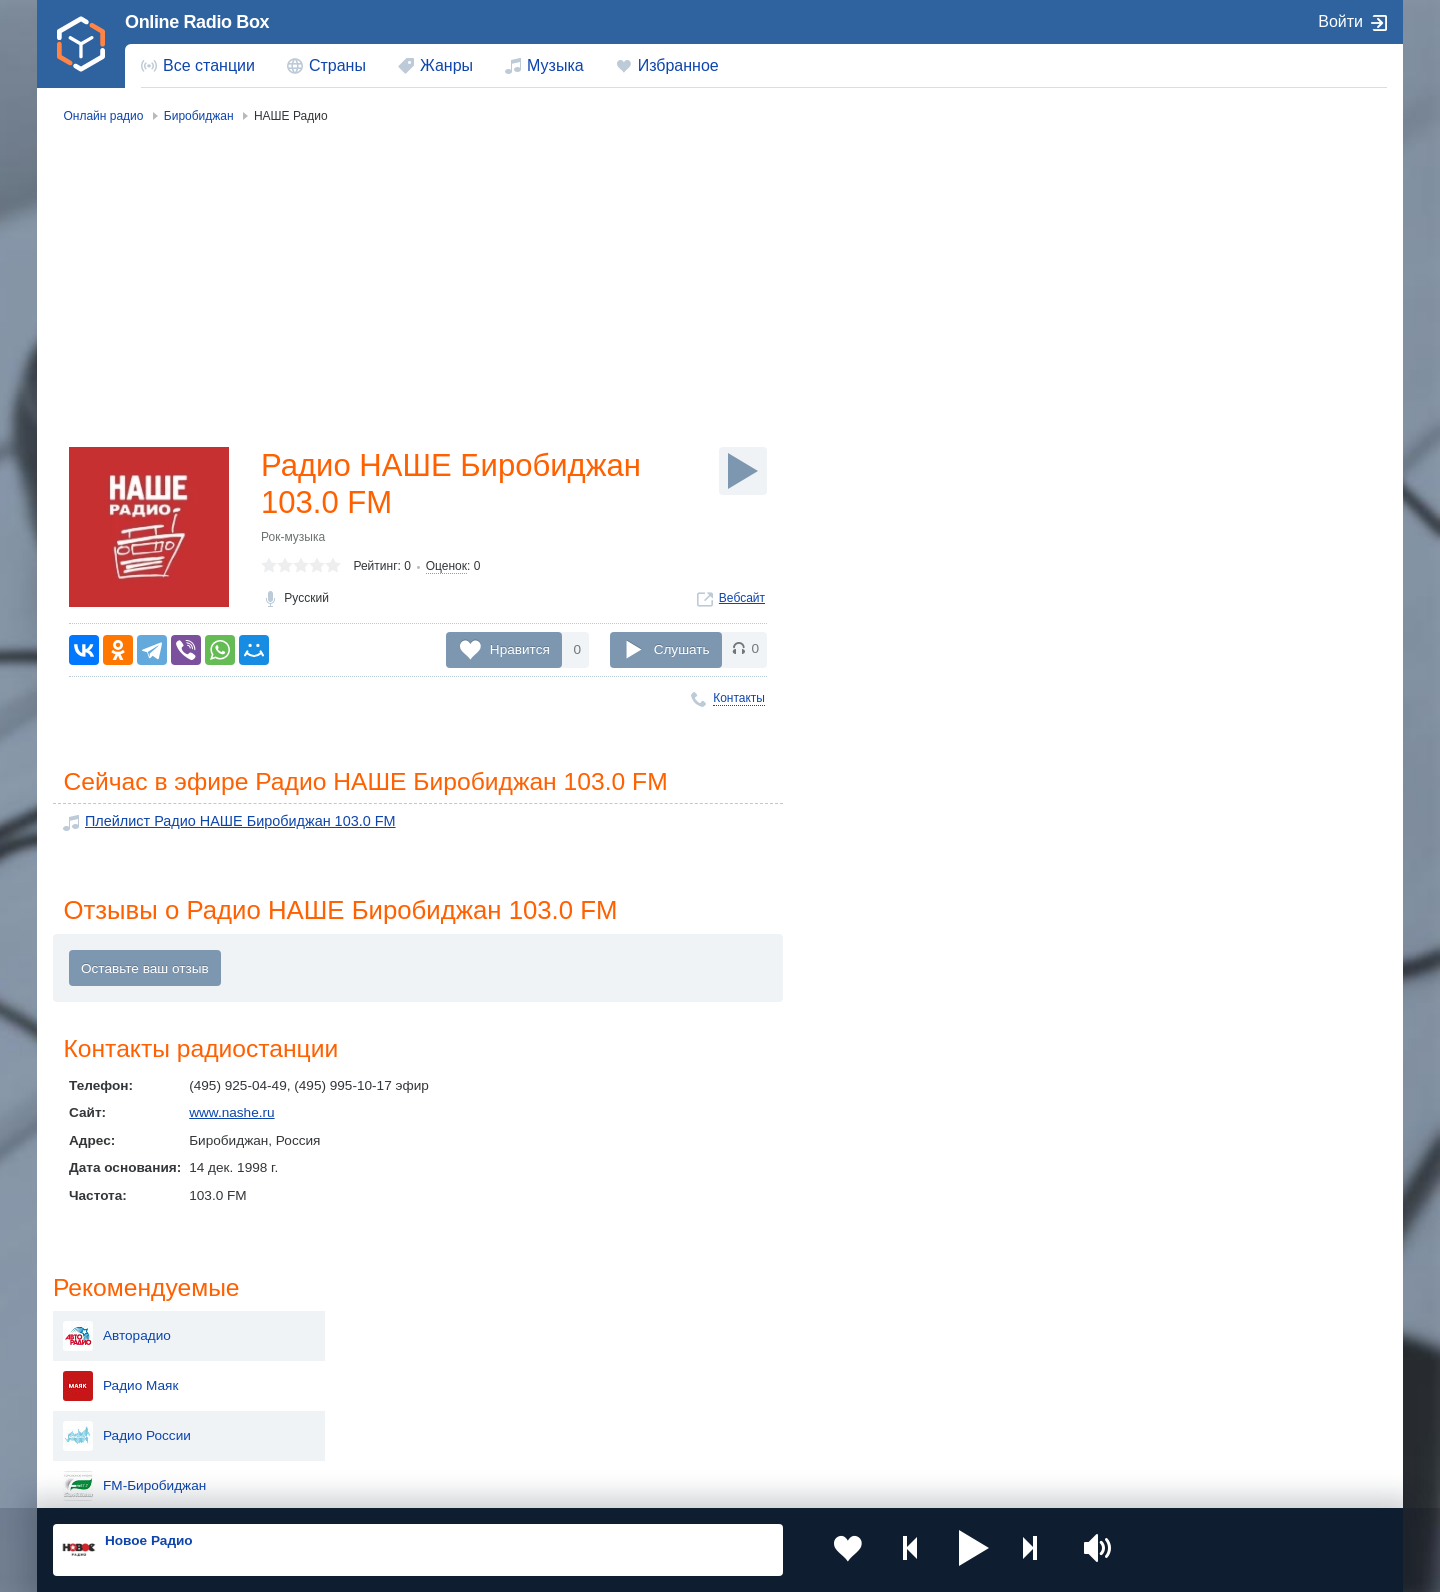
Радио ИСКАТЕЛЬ (1202, 408)
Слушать (682, 649)
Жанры (446, 65)
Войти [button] (1340, 21)
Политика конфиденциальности (495, 1485)
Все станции (209, 65)
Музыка (555, 65)
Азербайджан (669, 1429)
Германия (926, 1429)
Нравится (520, 649)
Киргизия (116, 1361)
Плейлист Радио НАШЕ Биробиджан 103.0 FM (231, 823)
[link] (81, 44)
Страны (337, 65)
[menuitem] (198, 66)
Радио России (1189, 308)
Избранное (678, 65)
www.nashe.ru (231, 1115)
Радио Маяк (1182, 258)
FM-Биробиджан (1196, 358)
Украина (383, 1328)
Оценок (446, 569)
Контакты (739, 698)
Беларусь (117, 1429)
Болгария (925, 1361)
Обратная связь (647, 1485)
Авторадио (1179, 208)
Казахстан (928, 1328)
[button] (949, 1550)
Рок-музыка (293, 540)
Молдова (655, 1328)
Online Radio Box (197, 22)
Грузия (378, 1429)
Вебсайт (742, 601)
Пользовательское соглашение (301, 1485)
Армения (655, 1361)
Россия (110, 1328)
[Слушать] (743, 471)
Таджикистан (397, 1361)
